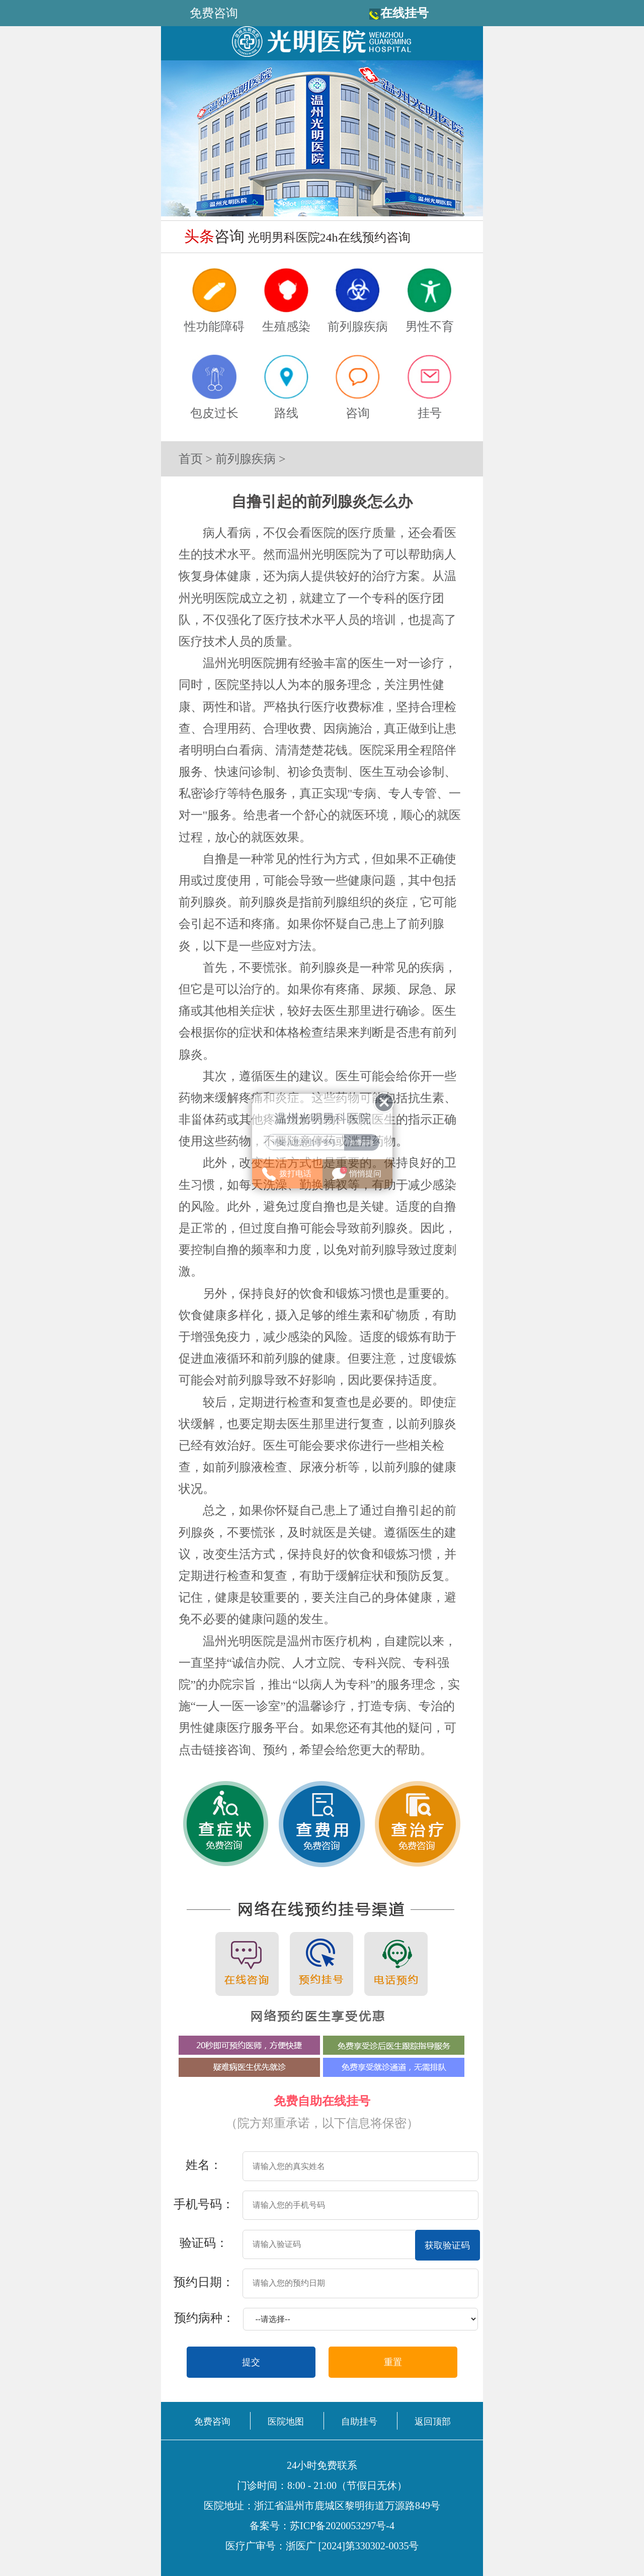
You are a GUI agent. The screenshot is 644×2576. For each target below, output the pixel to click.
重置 (393, 2362)
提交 (251, 2362)
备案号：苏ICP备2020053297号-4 (322, 2525)
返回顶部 (433, 2422)
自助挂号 (359, 2422)
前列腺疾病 (245, 458)
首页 (191, 458)
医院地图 (286, 2422)
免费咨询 (212, 2422)
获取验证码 (447, 2245)
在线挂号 (404, 13)
